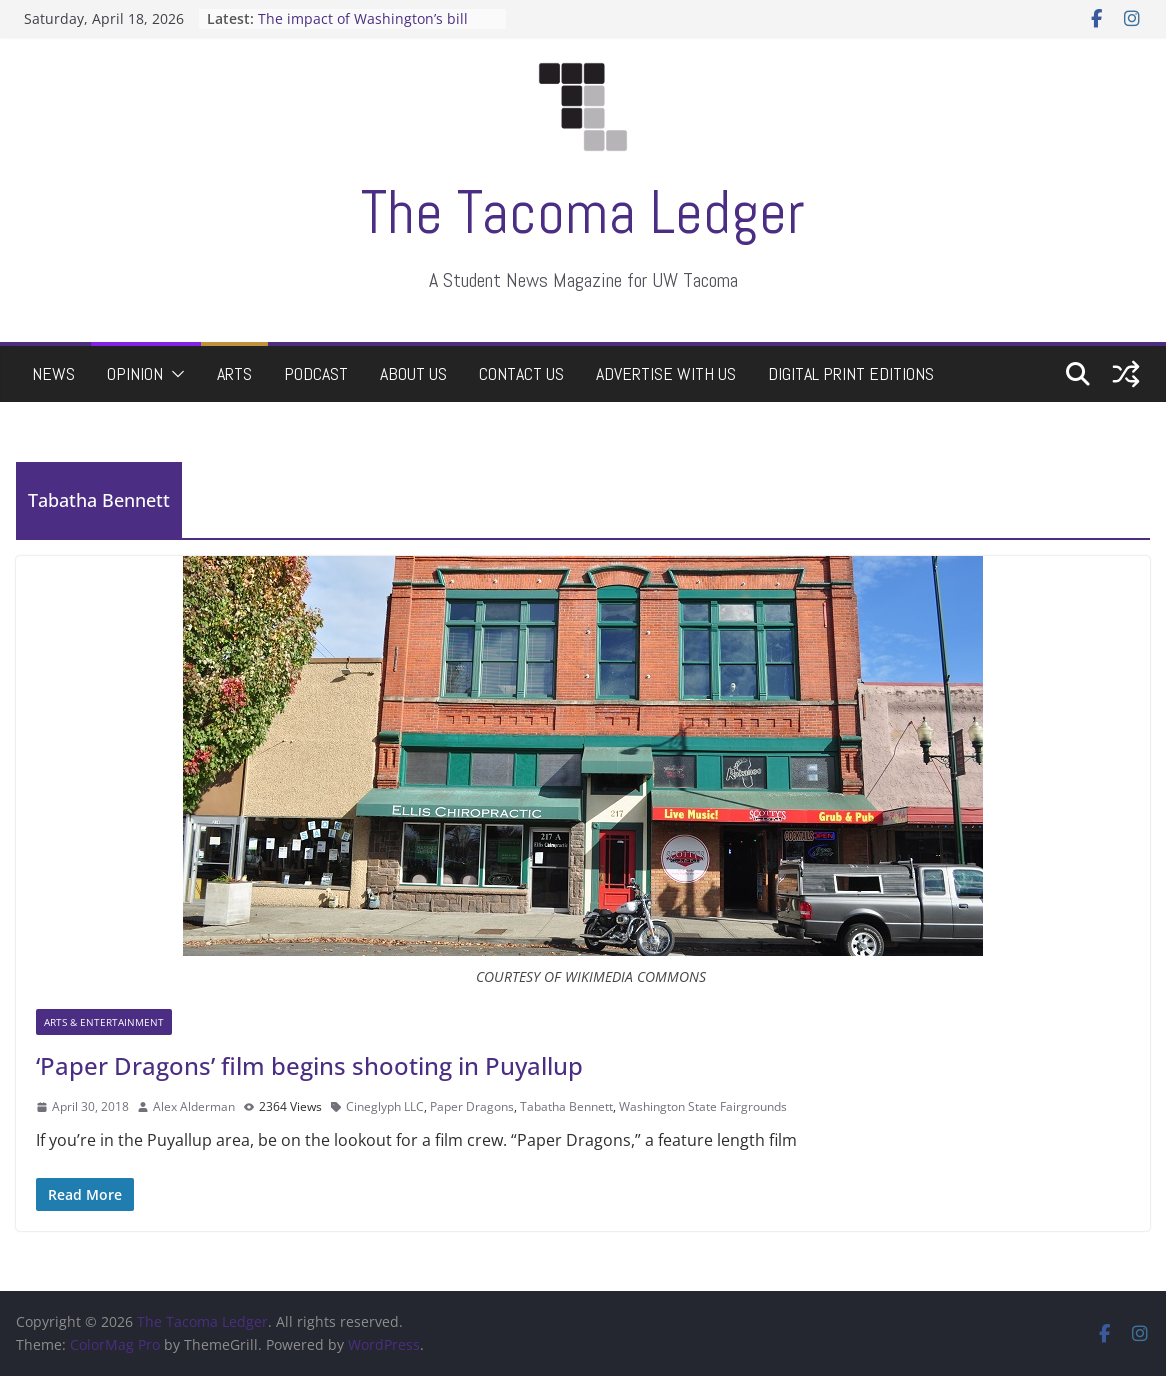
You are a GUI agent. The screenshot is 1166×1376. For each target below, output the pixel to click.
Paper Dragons (472, 1106)
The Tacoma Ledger (583, 212)
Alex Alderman (194, 1106)
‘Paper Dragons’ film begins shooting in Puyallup (309, 1065)
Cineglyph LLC (385, 1106)
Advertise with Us (666, 373)
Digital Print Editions (851, 373)
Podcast (316, 373)
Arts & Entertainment (104, 1022)
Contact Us (521, 373)
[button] (174, 374)
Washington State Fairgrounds (703, 1106)
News (53, 373)
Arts (234, 373)
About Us (413, 373)
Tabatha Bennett (566, 1106)
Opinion (135, 373)
